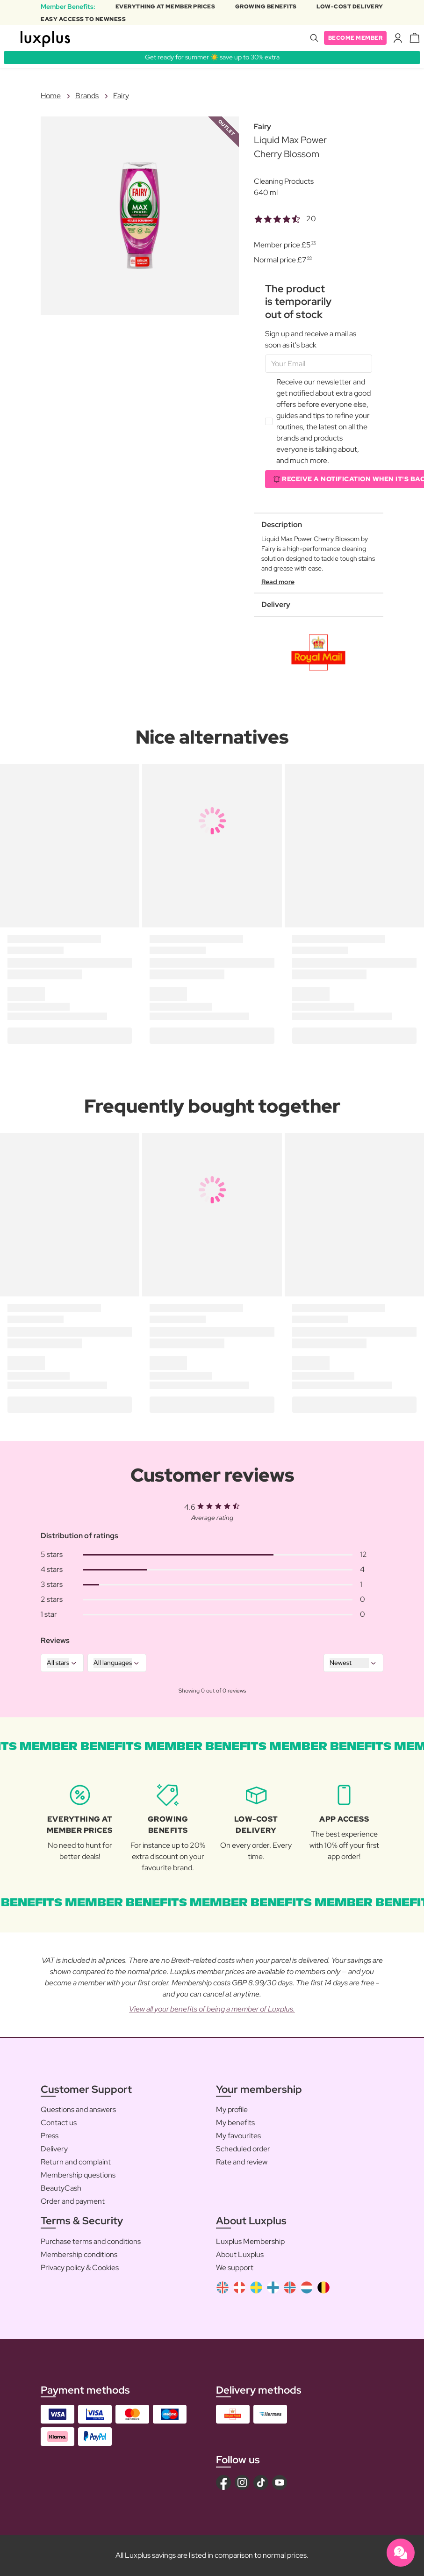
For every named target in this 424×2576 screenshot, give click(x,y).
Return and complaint (76, 2162)
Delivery (54, 2149)
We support (234, 2267)
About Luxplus (240, 2254)
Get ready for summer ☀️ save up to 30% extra (212, 57)
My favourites (238, 2136)
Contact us (59, 2122)
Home (51, 96)
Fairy (121, 96)
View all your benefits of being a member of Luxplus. (212, 2009)
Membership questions (78, 2175)
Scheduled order (243, 2149)
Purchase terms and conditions (91, 2241)
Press (49, 2136)
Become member (355, 38)
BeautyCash (61, 2188)
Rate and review (241, 2162)
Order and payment (73, 2201)
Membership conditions (79, 2254)
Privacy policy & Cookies (80, 2267)
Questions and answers (78, 2109)
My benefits (235, 2122)
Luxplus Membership (250, 2241)
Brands (87, 96)
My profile (232, 2109)
